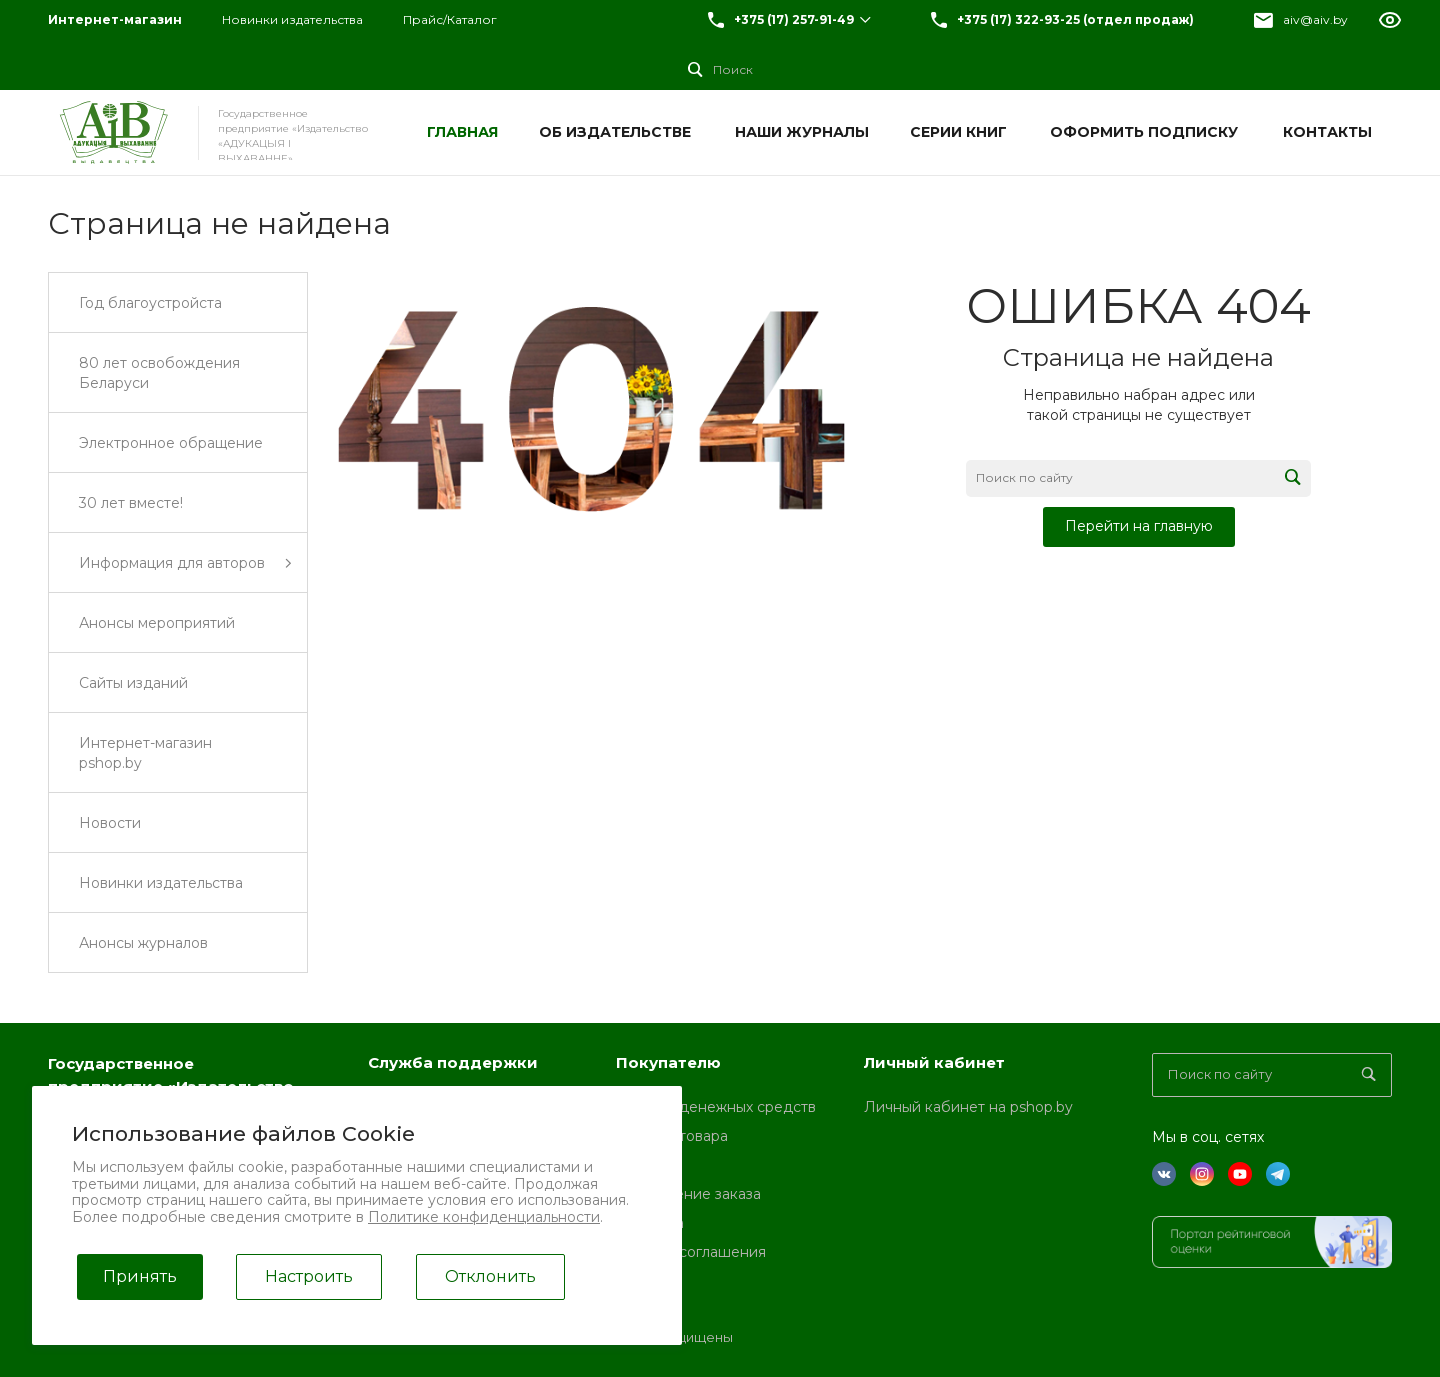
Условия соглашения (691, 1252)
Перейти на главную (1139, 526)
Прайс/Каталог (450, 19)
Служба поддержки (453, 1062)
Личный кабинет (934, 1062)
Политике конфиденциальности (484, 1217)
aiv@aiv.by (1315, 19)
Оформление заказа (688, 1194)
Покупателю (668, 1062)
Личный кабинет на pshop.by (968, 1107)
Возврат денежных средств (716, 1107)
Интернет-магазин (115, 19)
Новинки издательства (292, 19)
